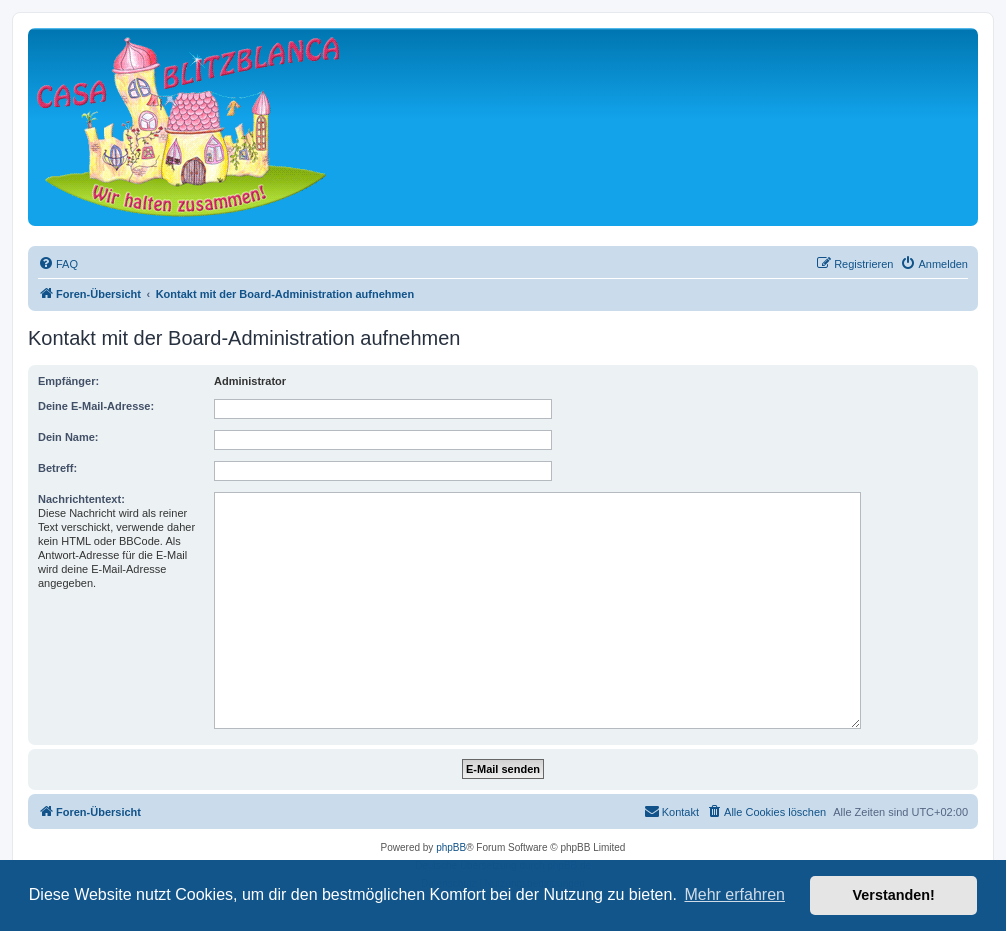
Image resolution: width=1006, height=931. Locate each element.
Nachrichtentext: (81, 499)
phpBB (451, 847)
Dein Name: (68, 437)
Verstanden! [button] (894, 895)
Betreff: (57, 468)
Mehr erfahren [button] (734, 894)
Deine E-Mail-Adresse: (96, 406)
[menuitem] (58, 264)
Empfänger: (68, 381)
